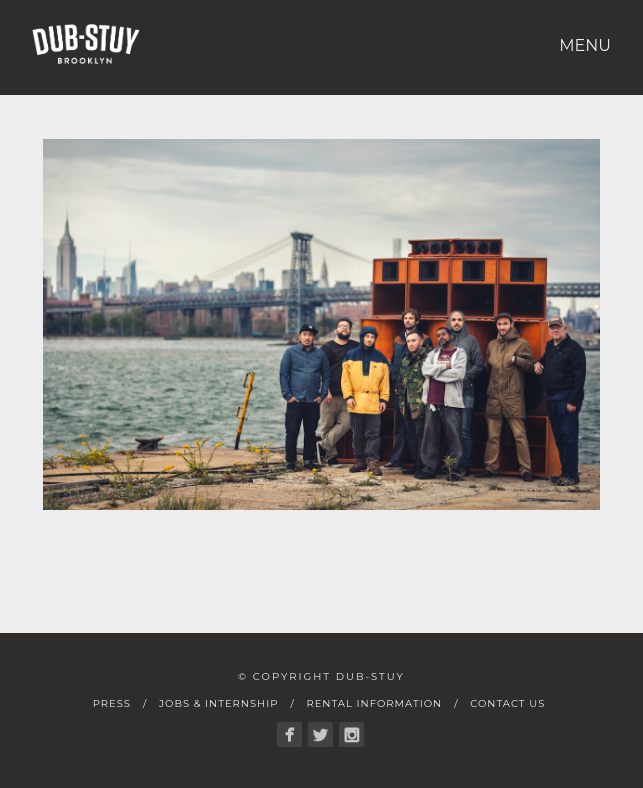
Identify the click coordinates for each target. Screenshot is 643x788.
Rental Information (374, 703)
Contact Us (507, 703)
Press (112, 703)
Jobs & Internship (218, 703)
